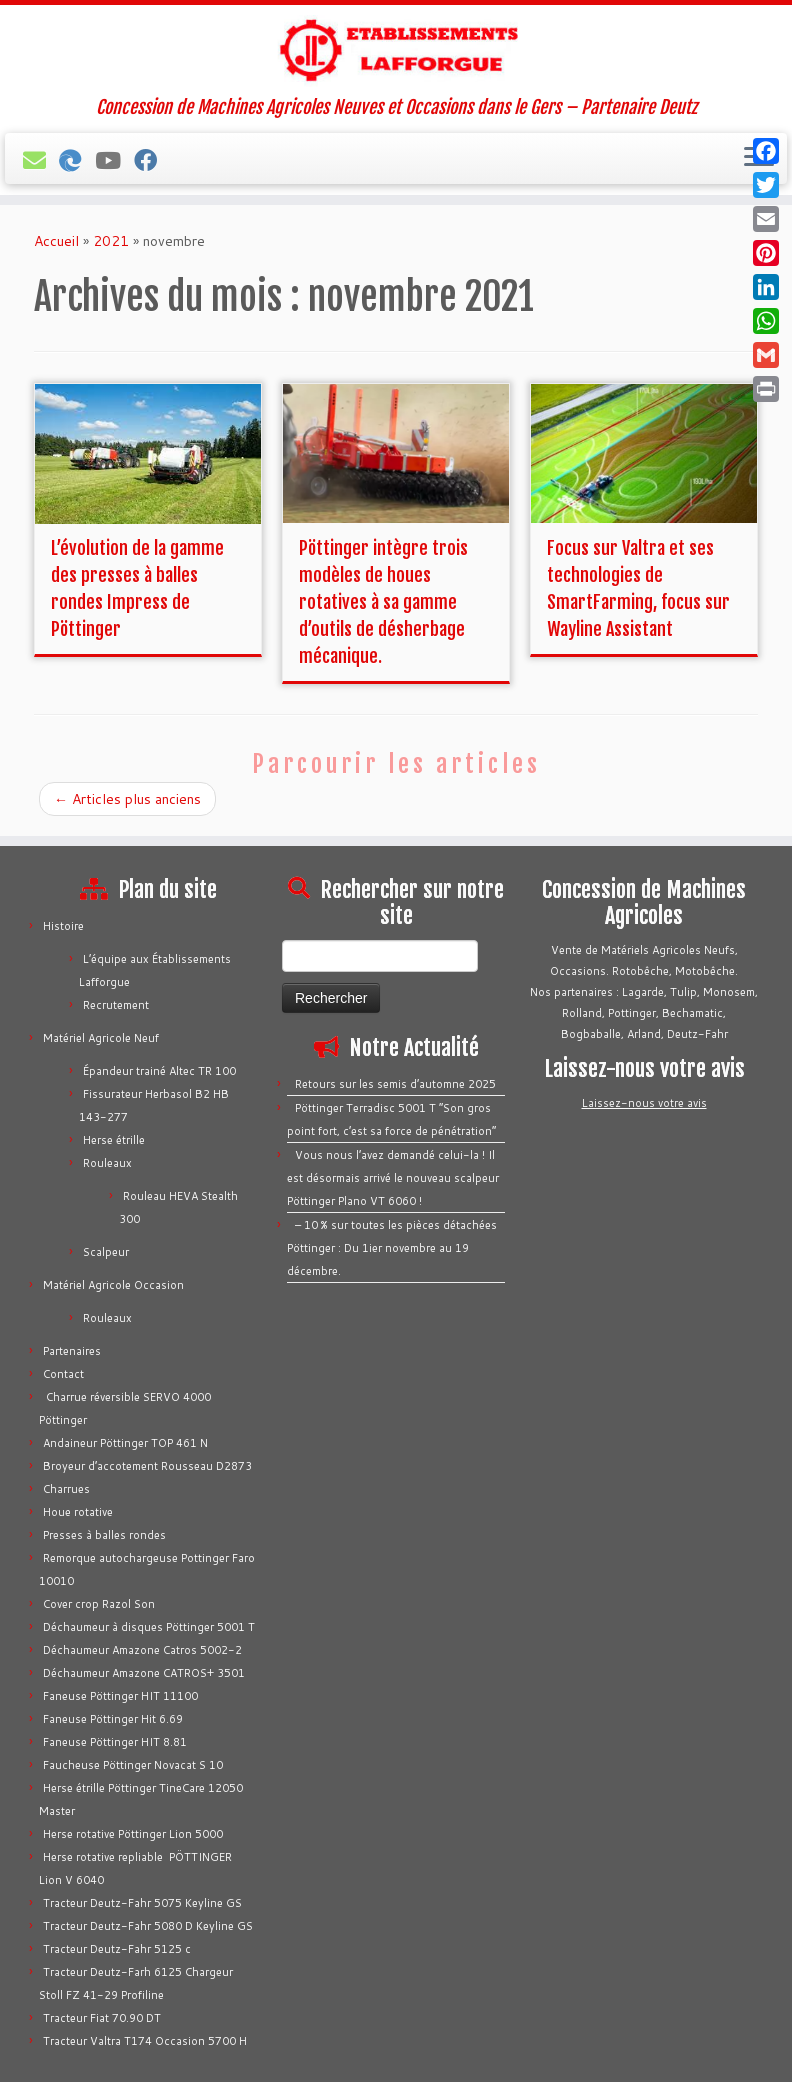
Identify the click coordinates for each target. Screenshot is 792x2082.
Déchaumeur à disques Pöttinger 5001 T (149, 1627)
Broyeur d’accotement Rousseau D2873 (147, 1466)
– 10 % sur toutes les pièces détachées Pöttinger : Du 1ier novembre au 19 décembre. (392, 1248)
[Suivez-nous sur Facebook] (152, 160)
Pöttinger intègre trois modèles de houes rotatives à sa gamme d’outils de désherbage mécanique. (383, 602)
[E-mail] (41, 160)
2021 (111, 241)
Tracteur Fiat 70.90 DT (102, 2018)
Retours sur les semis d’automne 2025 (395, 1084)
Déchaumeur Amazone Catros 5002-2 (142, 1650)
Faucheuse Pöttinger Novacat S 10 (133, 1765)
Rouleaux (107, 1163)
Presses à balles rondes (104, 1535)
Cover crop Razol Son (99, 1604)
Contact (63, 1374)
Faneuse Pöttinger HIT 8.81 (115, 1742)
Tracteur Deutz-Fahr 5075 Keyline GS (142, 1903)
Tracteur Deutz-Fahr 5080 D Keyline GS (148, 1926)
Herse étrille (114, 1140)
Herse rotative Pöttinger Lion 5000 (133, 1834)
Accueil (56, 241)
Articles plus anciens (127, 799)
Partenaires (72, 1351)
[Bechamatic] (77, 160)
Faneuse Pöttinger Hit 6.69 (113, 1719)
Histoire (63, 926)
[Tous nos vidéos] (114, 160)
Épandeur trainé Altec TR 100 (159, 1071)
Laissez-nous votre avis (644, 1103)
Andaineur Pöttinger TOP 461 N (125, 1443)
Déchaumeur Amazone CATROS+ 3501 (144, 1673)
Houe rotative (78, 1512)
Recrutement (116, 1005)
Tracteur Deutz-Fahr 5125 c (117, 1949)
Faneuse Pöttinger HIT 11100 (120, 1696)
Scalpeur (106, 1252)
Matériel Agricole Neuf (101, 1038)
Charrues (66, 1489)
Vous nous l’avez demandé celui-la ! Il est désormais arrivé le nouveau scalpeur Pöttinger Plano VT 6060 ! (393, 1178)
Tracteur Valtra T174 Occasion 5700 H (145, 2041)
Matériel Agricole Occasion (113, 1285)
